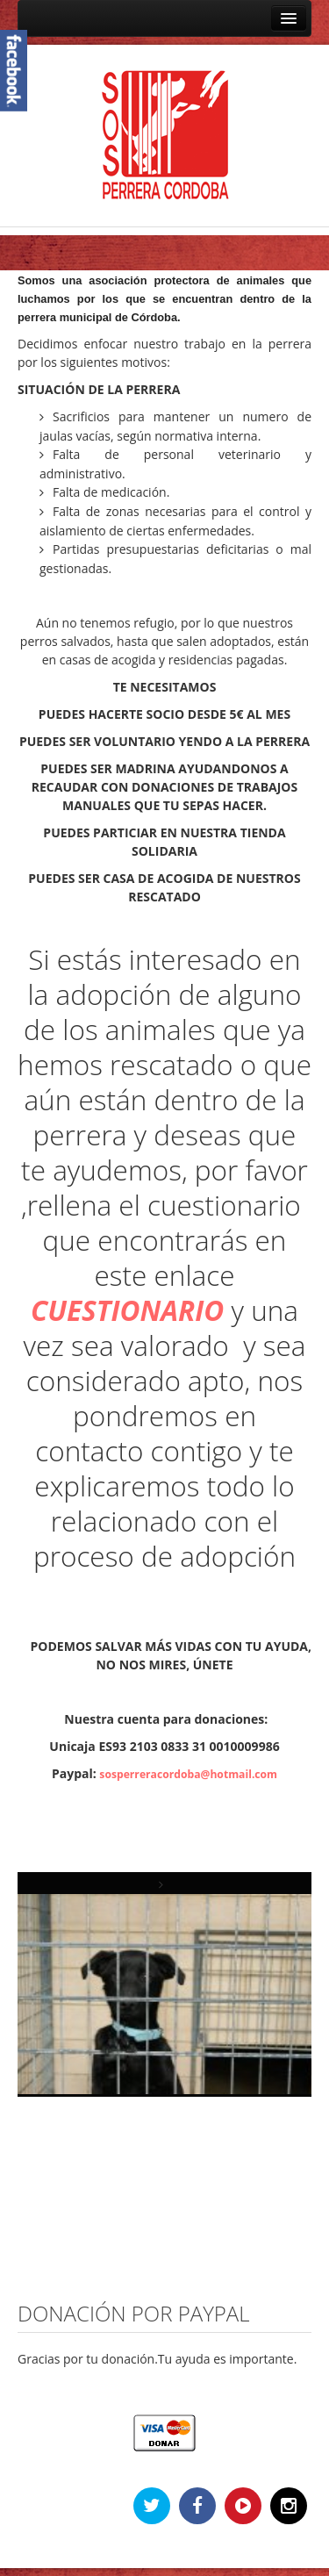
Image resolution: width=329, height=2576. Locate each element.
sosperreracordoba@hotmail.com (188, 1774)
